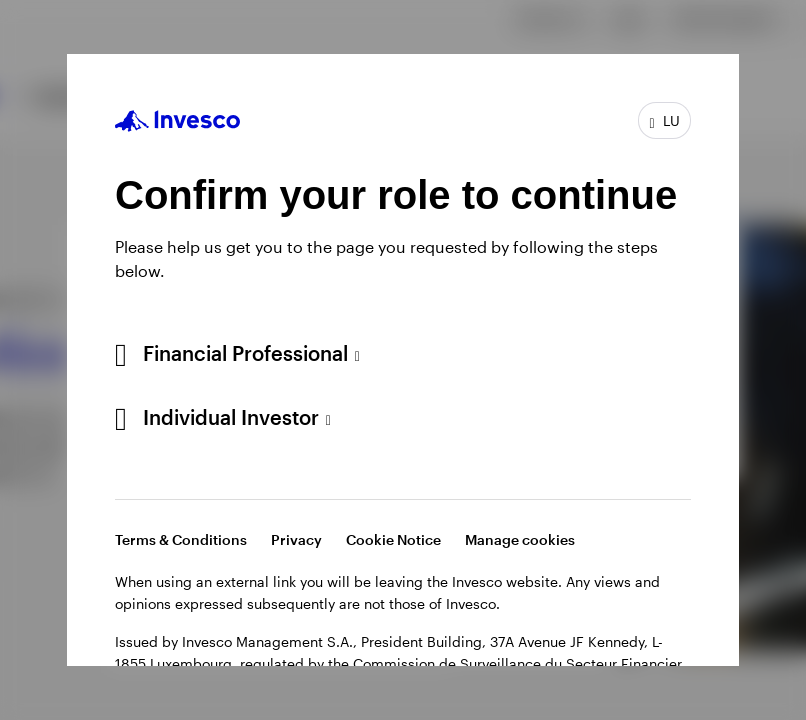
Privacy (296, 539)
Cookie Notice (393, 539)
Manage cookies (520, 539)
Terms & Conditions (181, 539)
